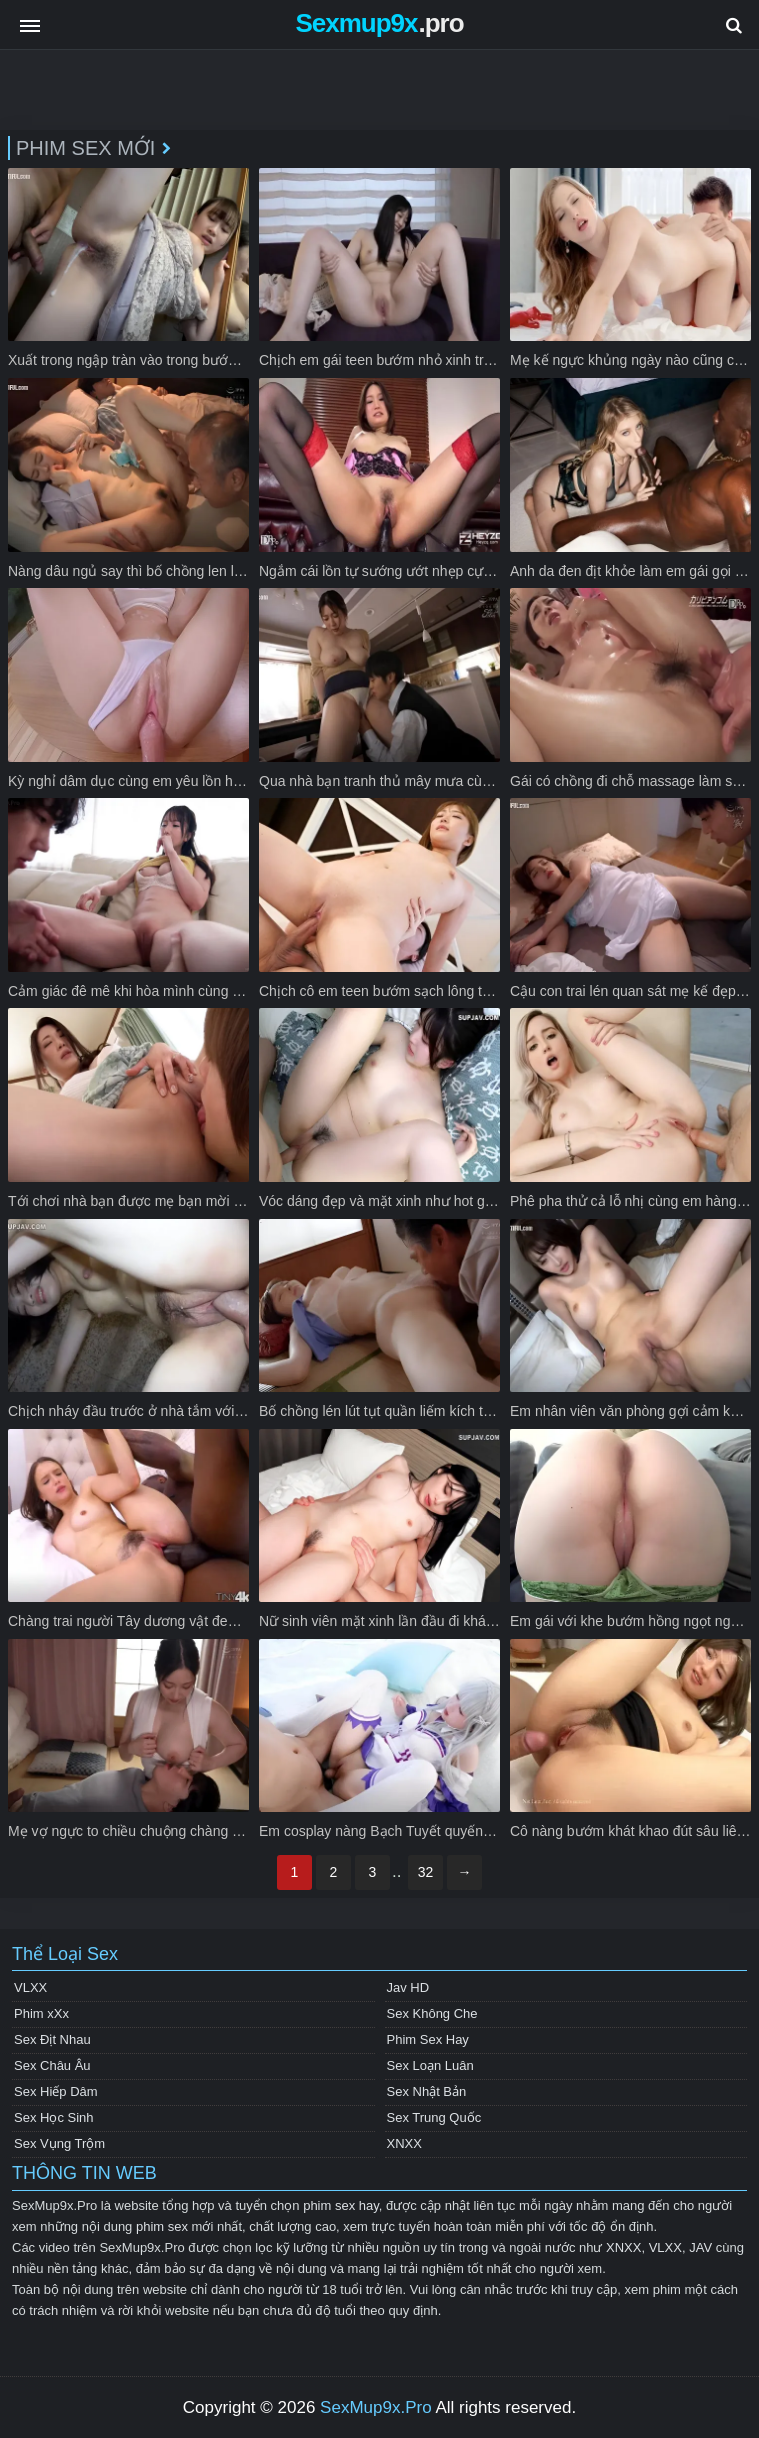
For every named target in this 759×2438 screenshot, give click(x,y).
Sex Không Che (432, 2013)
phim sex (162, 2226)
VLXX (30, 1987)
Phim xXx (41, 2013)
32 (426, 1872)
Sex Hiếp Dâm (56, 2091)
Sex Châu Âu (52, 2065)
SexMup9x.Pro (376, 2407)
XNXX (404, 2143)
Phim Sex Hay (428, 2039)
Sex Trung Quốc (434, 2117)
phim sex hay (341, 2205)
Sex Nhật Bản (427, 2091)
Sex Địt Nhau (52, 2039)
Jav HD (408, 1987)
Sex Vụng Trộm (59, 2143)
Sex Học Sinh (54, 2117)
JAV (700, 2247)
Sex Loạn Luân (430, 2065)
